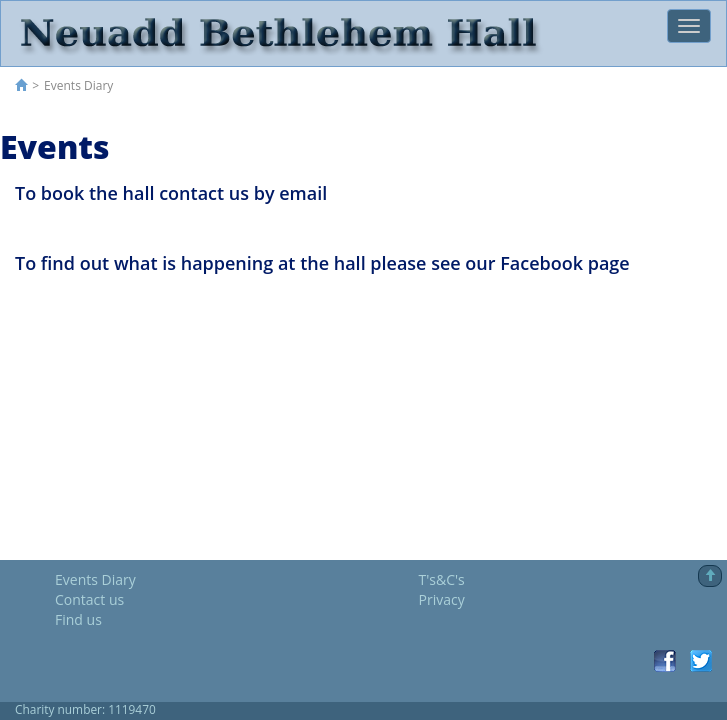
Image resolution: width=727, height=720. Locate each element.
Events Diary (95, 579)
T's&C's (442, 579)
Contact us (89, 599)
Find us (78, 619)
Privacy (442, 599)
